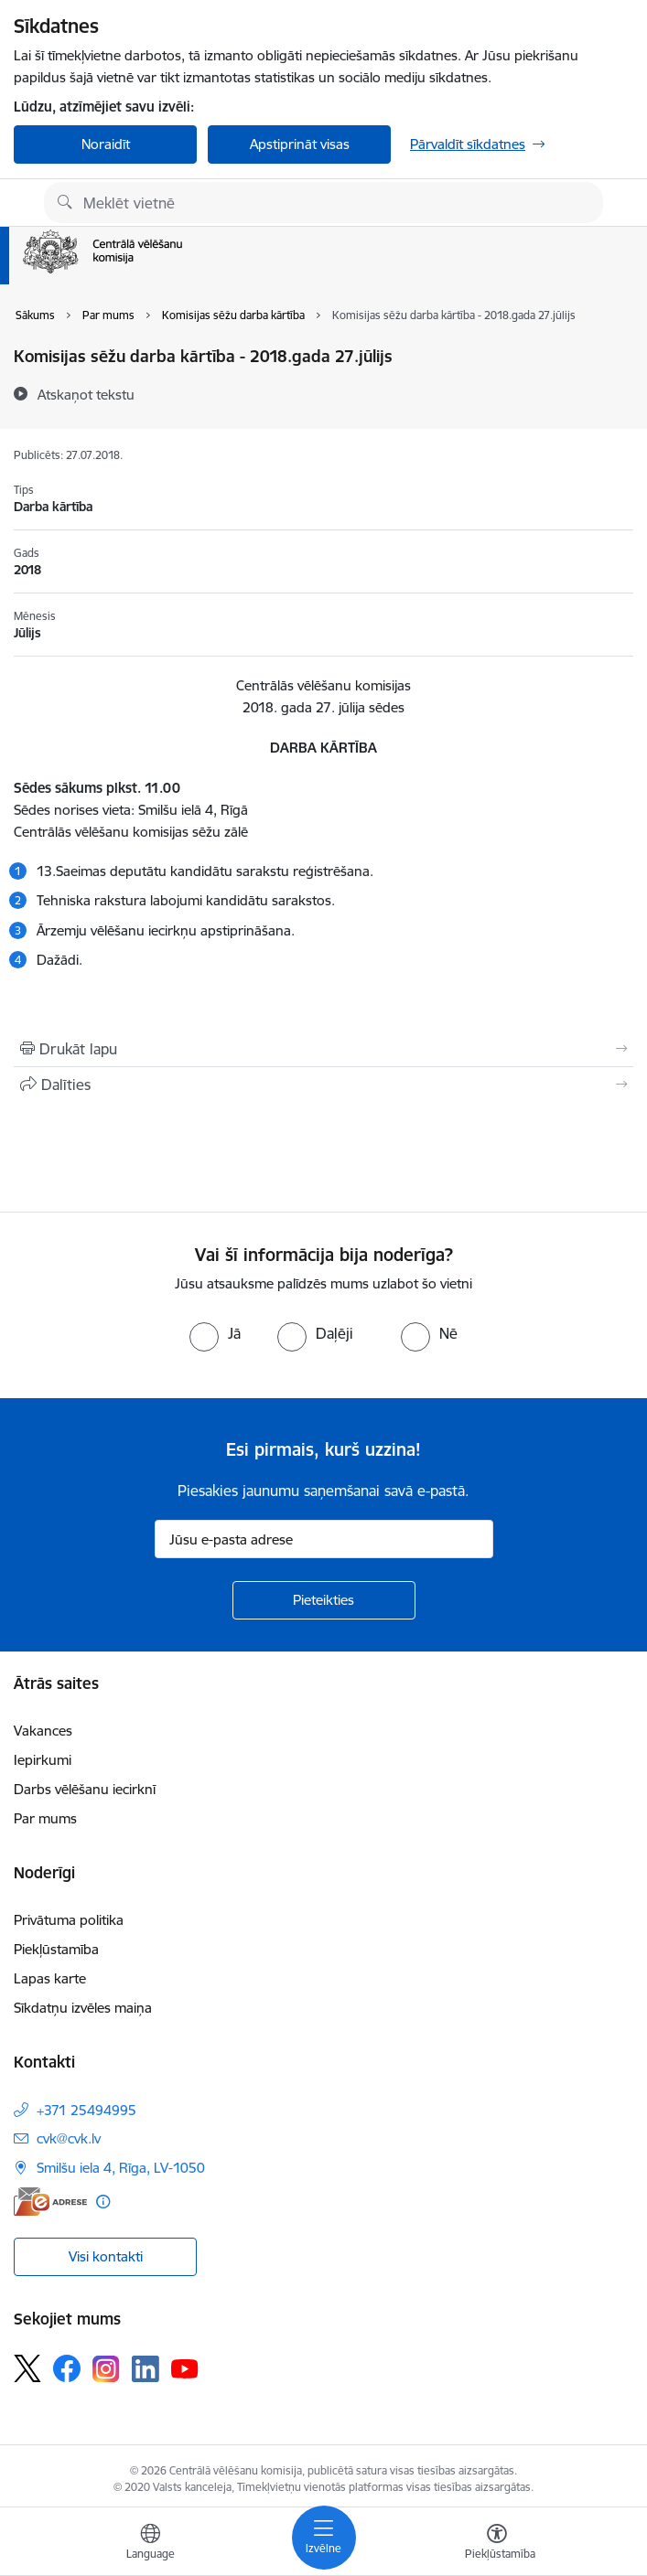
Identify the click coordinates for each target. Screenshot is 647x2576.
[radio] (215, 1333)
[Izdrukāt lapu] (323, 1048)
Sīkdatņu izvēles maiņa (83, 2007)
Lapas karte (50, 1978)
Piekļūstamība (56, 1949)
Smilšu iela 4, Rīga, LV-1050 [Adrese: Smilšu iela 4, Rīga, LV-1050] (121, 2167)
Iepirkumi (42, 1760)
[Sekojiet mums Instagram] (106, 2369)
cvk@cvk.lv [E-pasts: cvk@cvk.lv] (69, 2138)
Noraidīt (105, 144)
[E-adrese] (50, 2201)
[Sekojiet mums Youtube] (185, 2367)
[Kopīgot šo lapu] (323, 1084)
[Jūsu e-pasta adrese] (324, 1539)
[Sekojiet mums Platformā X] (27, 2368)
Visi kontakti (106, 2256)
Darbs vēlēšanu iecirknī (85, 1789)
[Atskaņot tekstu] (86, 394)
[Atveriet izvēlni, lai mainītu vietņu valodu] (150, 2544)
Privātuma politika (69, 1920)
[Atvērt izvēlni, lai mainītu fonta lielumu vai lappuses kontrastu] (497, 2544)
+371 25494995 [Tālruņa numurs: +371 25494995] (86, 2110)
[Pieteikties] (323, 1600)
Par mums (45, 1818)
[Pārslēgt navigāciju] (324, 2538)
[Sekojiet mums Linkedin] (145, 2369)
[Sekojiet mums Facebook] (67, 2368)
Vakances (43, 1730)
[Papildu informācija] (103, 2201)
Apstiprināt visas (300, 144)
